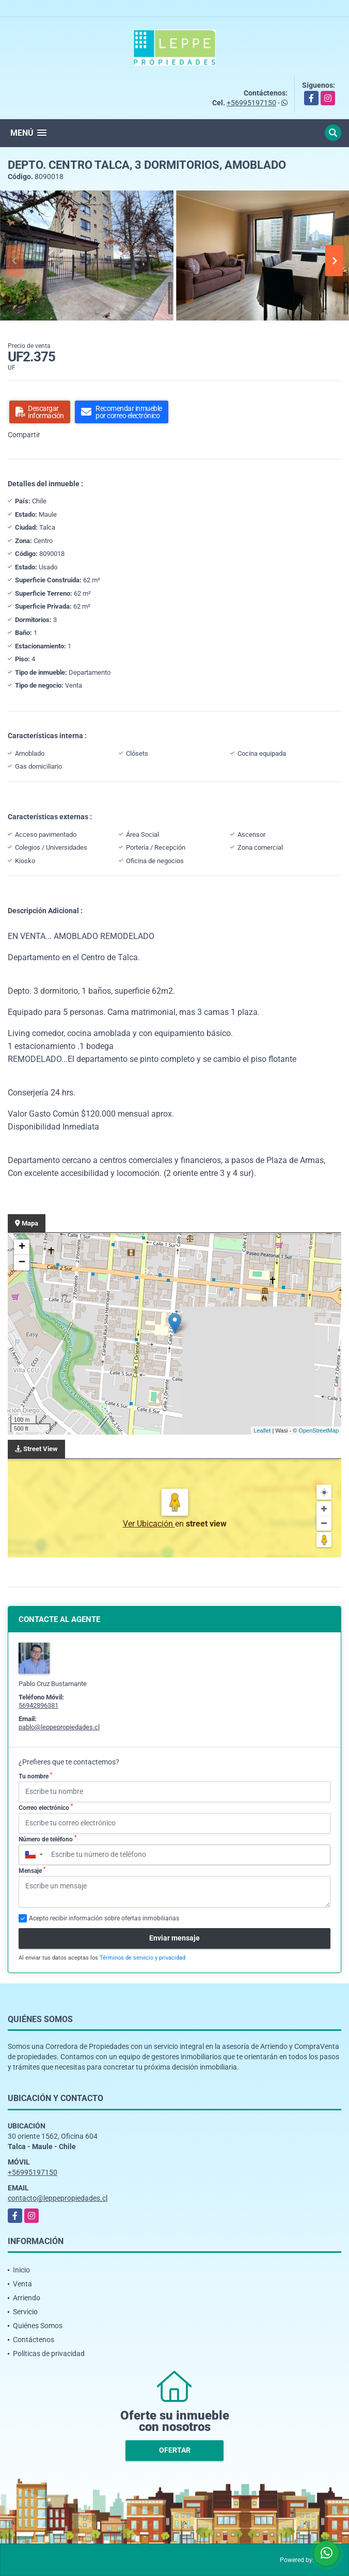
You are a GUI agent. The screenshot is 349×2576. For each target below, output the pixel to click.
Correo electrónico (46, 1807)
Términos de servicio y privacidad (142, 1957)
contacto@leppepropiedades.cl (57, 2198)
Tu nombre (35, 1776)
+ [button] (22, 1247)
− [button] (22, 1262)
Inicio (21, 2270)
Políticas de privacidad (49, 2353)
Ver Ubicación (149, 1524)
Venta (22, 2284)
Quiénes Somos (37, 2325)
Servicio (25, 2312)
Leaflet (262, 1430)
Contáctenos (33, 2339)
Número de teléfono (47, 1839)
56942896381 (38, 1705)
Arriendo (26, 2298)
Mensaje (32, 1870)
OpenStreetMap (318, 1430)
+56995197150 (251, 103)
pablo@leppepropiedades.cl (59, 1727)
